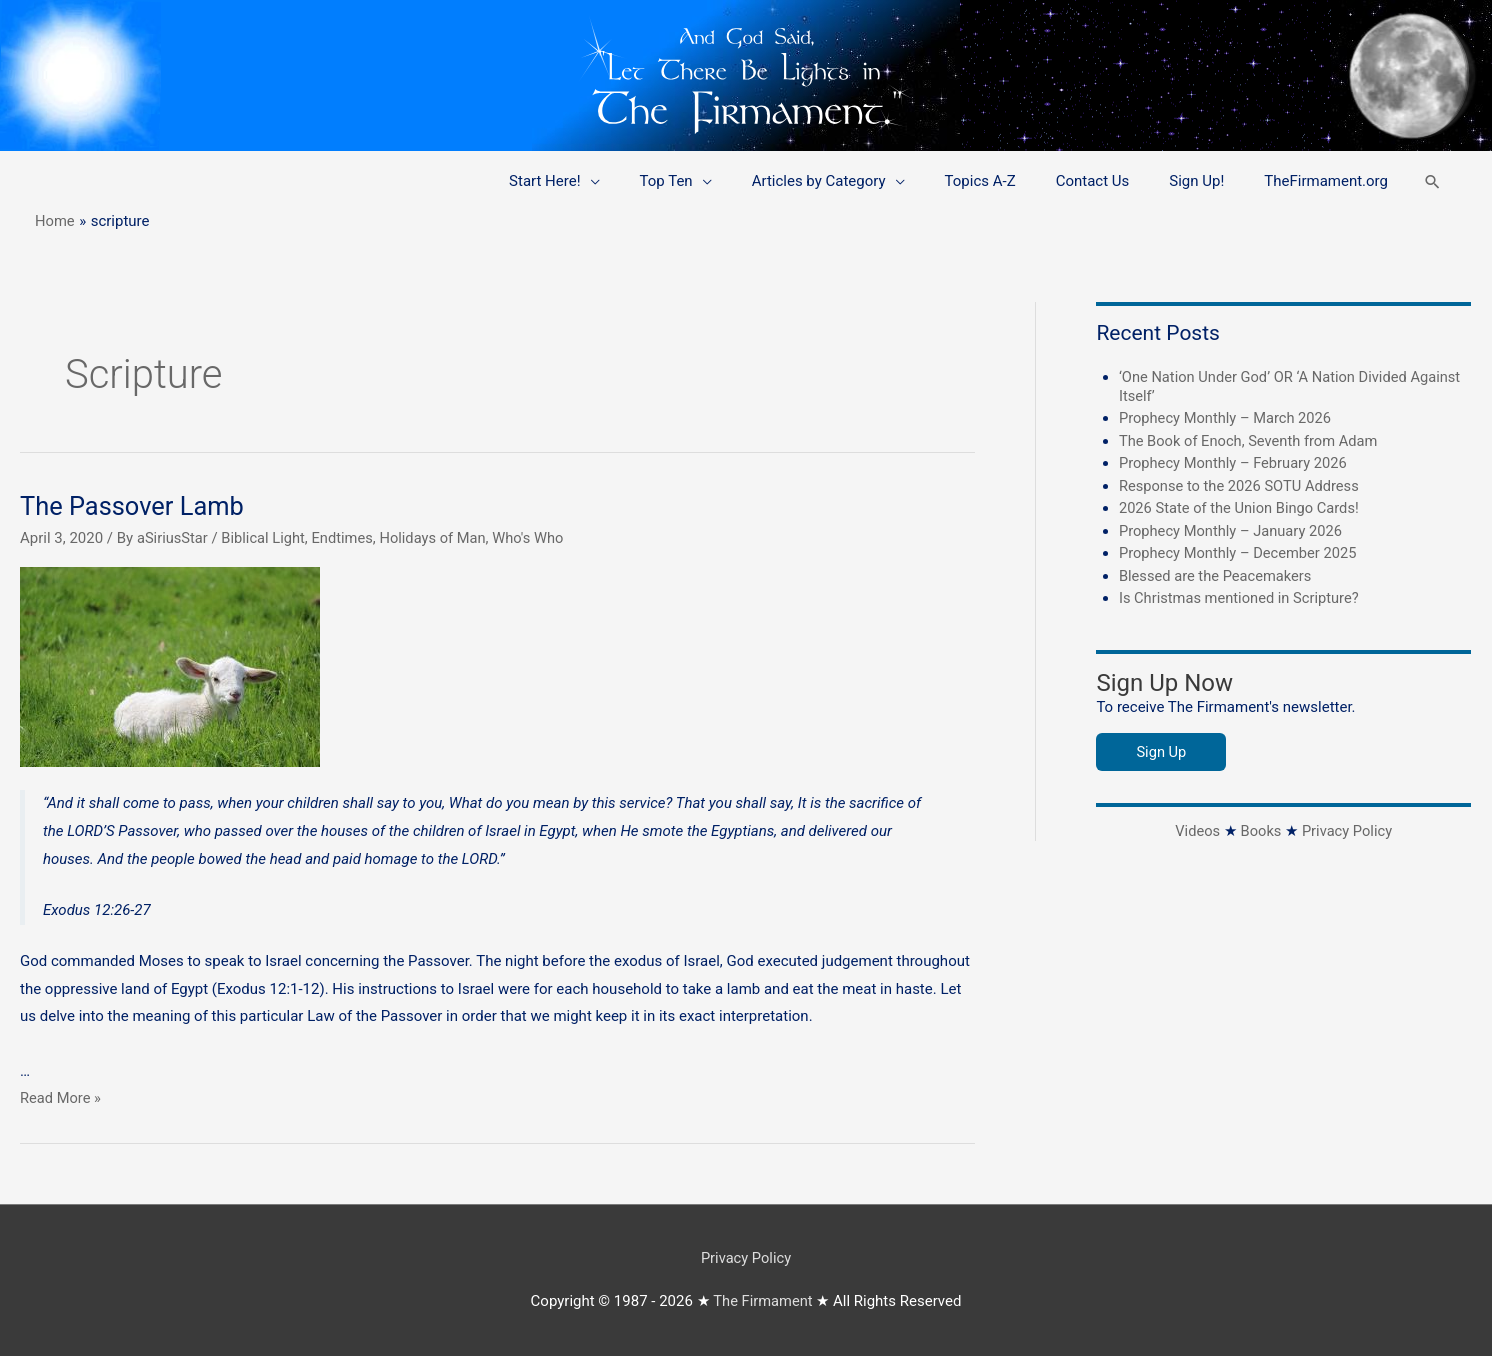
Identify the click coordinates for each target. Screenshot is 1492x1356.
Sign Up (1161, 752)
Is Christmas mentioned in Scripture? (1241, 598)
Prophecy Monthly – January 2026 (1233, 531)
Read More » (61, 1098)
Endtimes (346, 538)
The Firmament (763, 1301)
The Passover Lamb (134, 506)
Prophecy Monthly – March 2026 (1227, 418)
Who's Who (536, 538)
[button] (1432, 181)
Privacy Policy (1348, 831)
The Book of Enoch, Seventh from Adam (1251, 441)
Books (1261, 831)
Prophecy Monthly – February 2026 (1235, 463)
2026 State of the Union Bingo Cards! (1241, 508)
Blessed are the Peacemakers (1217, 576)
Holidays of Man (439, 538)
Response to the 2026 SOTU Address (1241, 486)
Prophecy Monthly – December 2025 (1240, 553)
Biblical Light (265, 538)
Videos (1196, 831)
